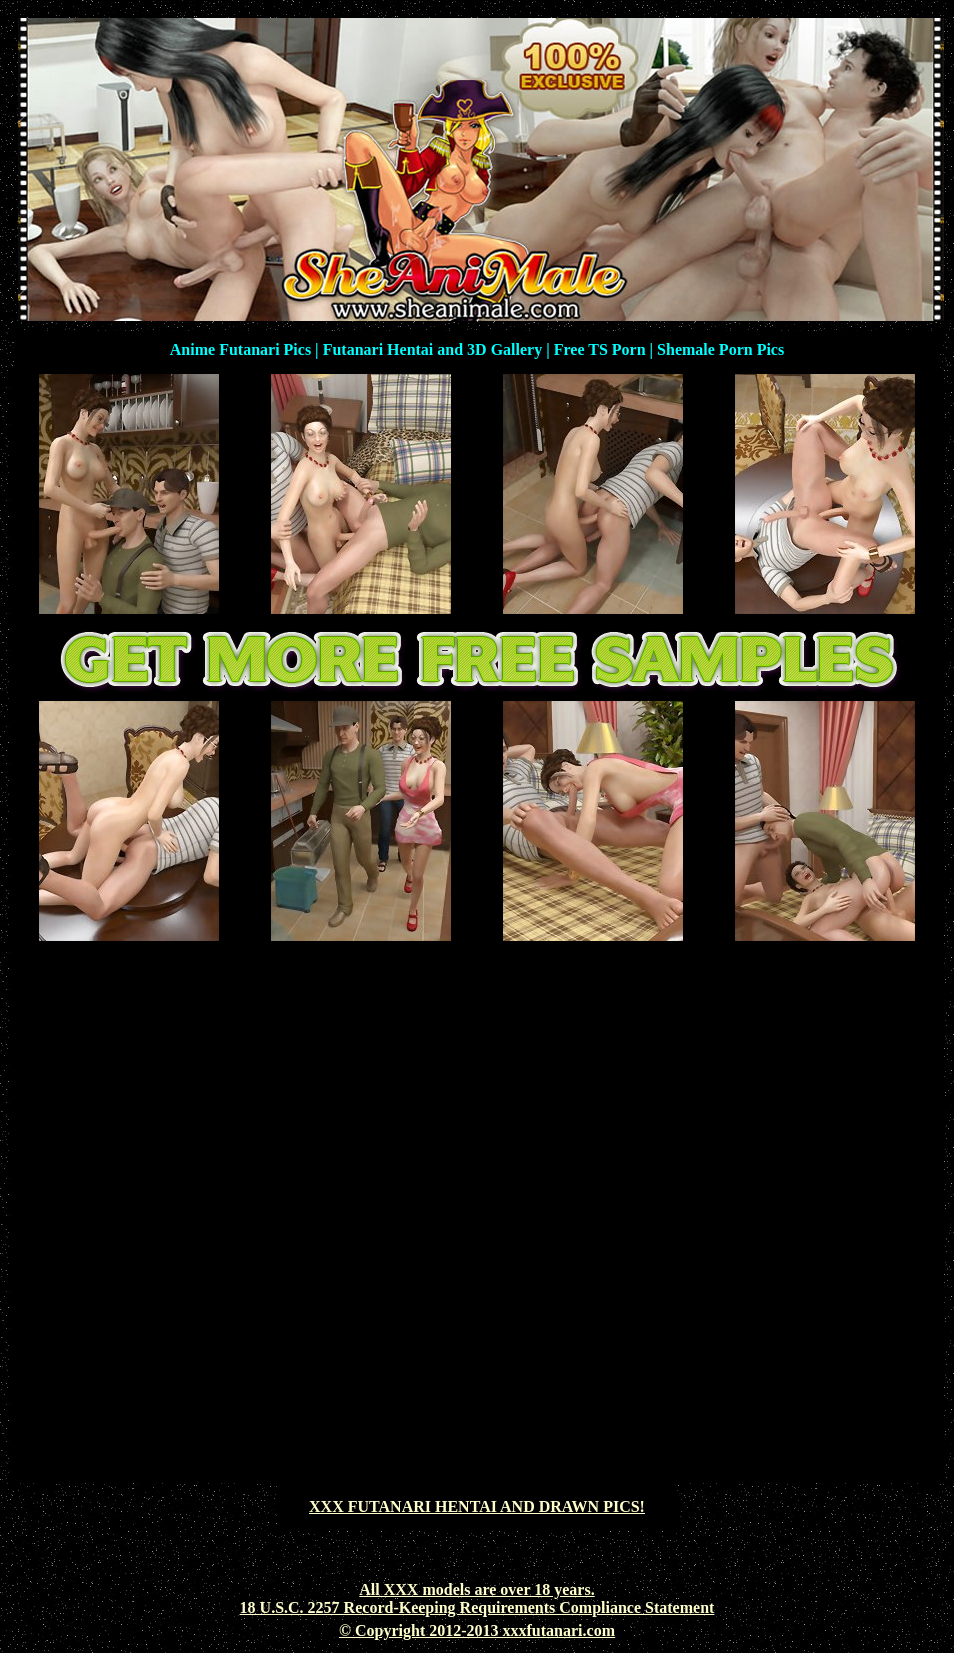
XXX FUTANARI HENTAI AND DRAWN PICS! (477, 1506)
